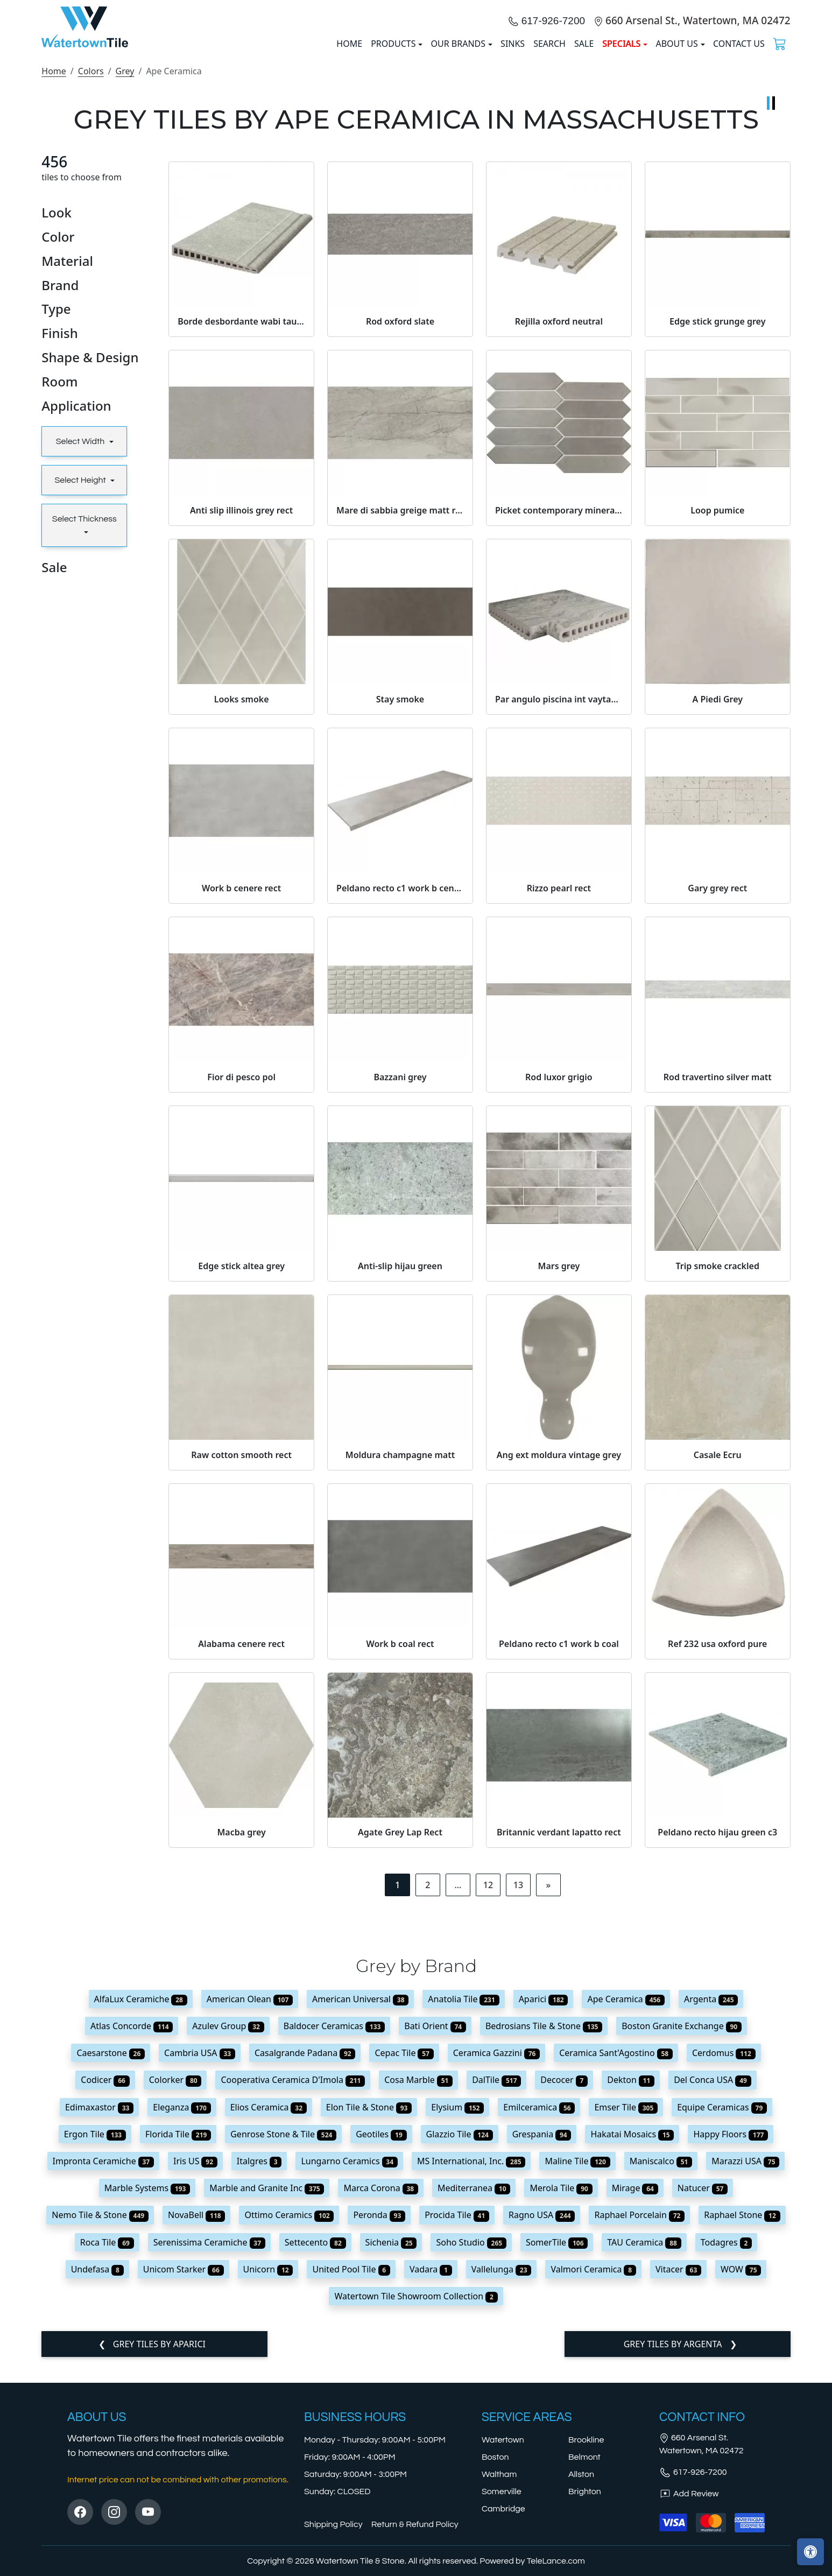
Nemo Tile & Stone (100, 2419)
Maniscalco (661, 2365)
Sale (584, 146)
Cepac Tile (404, 2257)
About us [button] (676, 146)
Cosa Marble (418, 2284)
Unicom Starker (183, 2473)
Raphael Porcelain (639, 2419)
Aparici (543, 2202)
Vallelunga (501, 2473)
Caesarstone (110, 2257)
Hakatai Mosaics (632, 2337)
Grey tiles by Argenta (674, 2548)
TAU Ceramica (644, 2446)
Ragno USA (542, 2419)
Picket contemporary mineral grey (559, 714)
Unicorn (268, 2473)
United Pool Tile (351, 2473)
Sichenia (391, 2446)
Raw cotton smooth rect (241, 1658)
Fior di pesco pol (241, 1281)
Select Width (81, 645)
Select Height (81, 684)
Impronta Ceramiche (103, 2365)
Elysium (457, 2311)
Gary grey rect (717, 1092)
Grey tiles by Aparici (158, 2548)
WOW (741, 2473)
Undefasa (97, 2473)
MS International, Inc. (471, 2365)
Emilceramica (539, 2311)
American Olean (250, 2202)
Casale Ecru (718, 1658)
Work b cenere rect (241, 1092)
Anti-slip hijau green (400, 1469)
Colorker (175, 2284)
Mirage (635, 2392)
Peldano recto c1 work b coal (559, 1847)
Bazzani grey (399, 1281)
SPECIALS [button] (621, 146)
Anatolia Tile (463, 2202)
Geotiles (381, 2337)
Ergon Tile (95, 2337)
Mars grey (559, 1469)
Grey (125, 275)
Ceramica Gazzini (496, 2257)
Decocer (564, 2284)
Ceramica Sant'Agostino (616, 2257)
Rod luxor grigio (559, 1281)
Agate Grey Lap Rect (400, 2036)
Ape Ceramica (626, 2202)
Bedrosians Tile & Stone (543, 2230)
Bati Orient (435, 2230)
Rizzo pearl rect (559, 1092)
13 (518, 2089)
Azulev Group (228, 2230)
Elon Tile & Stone (369, 2311)
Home (53, 275)
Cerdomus (724, 2257)
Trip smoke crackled (717, 1469)
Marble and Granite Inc (266, 2392)
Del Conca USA (712, 2284)
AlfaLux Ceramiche (140, 2202)
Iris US (195, 2365)
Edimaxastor (99, 2311)
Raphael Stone (742, 2419)
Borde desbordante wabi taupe (241, 525)
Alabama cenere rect (241, 1847)
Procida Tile (457, 2419)
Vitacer (678, 2473)
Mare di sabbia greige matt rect (400, 714)
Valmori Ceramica (593, 2473)
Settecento (315, 2446)
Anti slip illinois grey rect (241, 714)
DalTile (496, 2284)
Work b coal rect (400, 1847)
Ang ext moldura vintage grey (559, 1658)
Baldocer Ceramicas (334, 2230)
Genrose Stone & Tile (283, 2337)
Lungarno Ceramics (349, 2365)
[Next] (548, 2089)
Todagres (726, 2446)
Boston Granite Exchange (682, 2230)
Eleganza (181, 2311)
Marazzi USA (745, 2365)
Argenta (711, 2202)
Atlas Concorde (131, 2230)
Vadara (431, 2473)
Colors (91, 275)
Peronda (379, 2419)
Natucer (703, 2392)
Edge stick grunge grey (717, 525)
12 (488, 2089)
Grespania (542, 2337)
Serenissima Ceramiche (209, 2446)
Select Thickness (84, 723)
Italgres (259, 2365)
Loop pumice (717, 714)
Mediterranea (474, 2392)
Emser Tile (626, 2311)
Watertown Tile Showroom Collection (415, 2500)
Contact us (739, 146)
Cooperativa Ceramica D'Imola (293, 2284)
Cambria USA (199, 2257)
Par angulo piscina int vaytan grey (559, 903)
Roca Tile (107, 2446)
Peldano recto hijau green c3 (717, 2036)
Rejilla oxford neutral (559, 525)
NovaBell (196, 2419)
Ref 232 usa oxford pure (717, 1847)
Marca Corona (380, 2392)
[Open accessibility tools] (810, 2551)
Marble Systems (147, 2392)
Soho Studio (471, 2446)
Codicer (105, 2284)
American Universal (360, 2202)
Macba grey (241, 2036)
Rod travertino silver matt (718, 1281)
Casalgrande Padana (305, 2257)
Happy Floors (730, 2337)
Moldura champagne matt (400, 1658)
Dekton (630, 2284)
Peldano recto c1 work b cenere (400, 1092)
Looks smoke (241, 903)
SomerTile (557, 2446)
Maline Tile (577, 2365)
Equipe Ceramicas (722, 2311)
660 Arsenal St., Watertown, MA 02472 (698, 122)
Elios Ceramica (268, 2311)
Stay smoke (400, 903)
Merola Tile (561, 2392)
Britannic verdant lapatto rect (559, 2036)
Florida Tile (178, 2337)
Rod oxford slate (400, 525)
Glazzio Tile (459, 2337)
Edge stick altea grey (241, 1469)
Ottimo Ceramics (289, 2419)
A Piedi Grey (718, 903)
